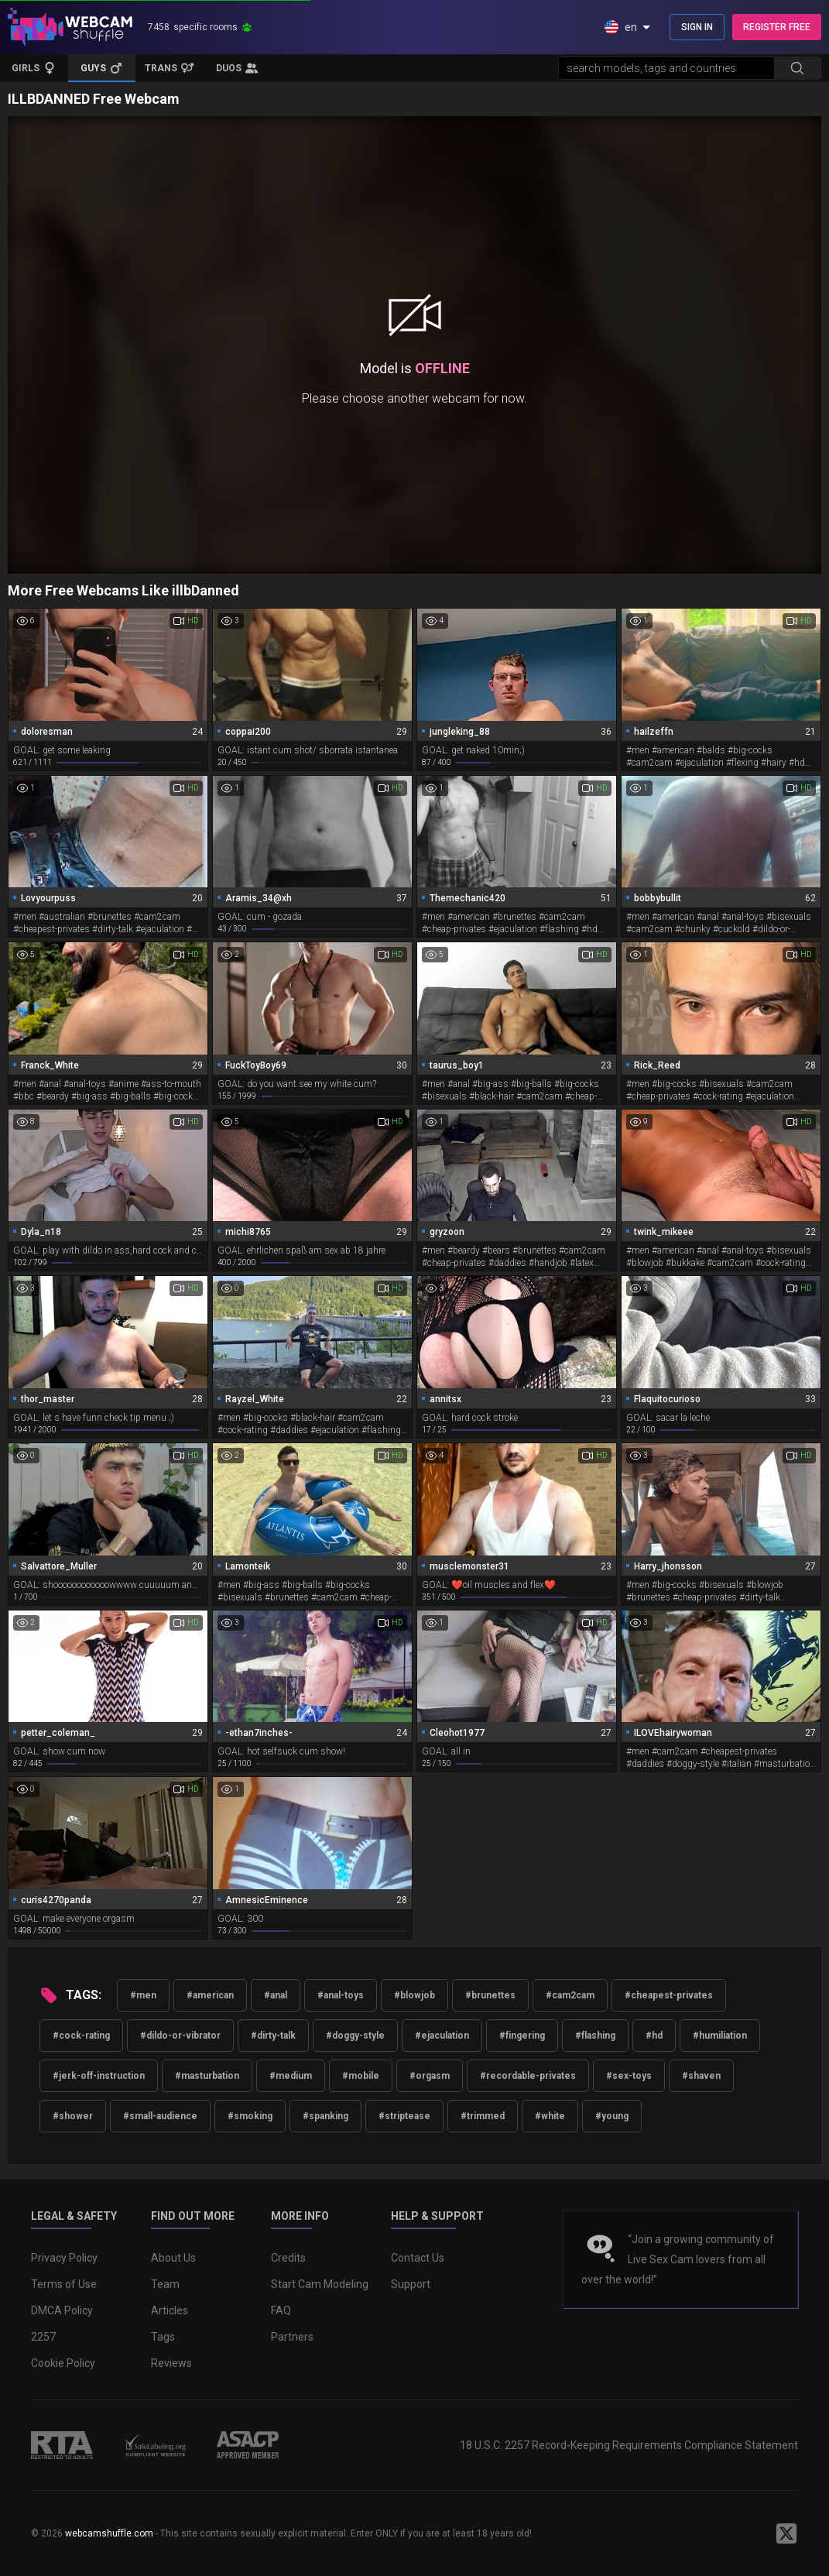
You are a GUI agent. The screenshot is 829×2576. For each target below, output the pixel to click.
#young (612, 2116)
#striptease (404, 2116)
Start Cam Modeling (319, 2284)
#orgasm (429, 2075)
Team (165, 2284)
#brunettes (490, 1995)
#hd (654, 2035)
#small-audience (160, 2116)
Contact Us (417, 2257)
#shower (73, 2116)
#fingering (522, 2035)
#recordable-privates (528, 2075)
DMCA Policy (62, 2310)
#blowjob (414, 1995)
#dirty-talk (273, 2035)
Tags (163, 2336)
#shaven (701, 2075)
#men (143, 1995)
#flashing (595, 2035)
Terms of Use (64, 2284)
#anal (275, 1995)
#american (210, 1995)
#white (550, 2116)
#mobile (360, 2075)
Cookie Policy (63, 2363)
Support (410, 2284)
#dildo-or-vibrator (180, 2035)
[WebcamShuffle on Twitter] (786, 2533)
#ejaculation (442, 2035)
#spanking (325, 2116)
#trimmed (483, 2116)
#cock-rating (81, 2035)
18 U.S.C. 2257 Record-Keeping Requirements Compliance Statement (629, 2445)
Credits (288, 2257)
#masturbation (207, 2075)
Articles (169, 2310)
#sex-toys (629, 2075)
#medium (290, 2075)
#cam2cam (570, 1995)
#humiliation (720, 2035)
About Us (173, 2257)
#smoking (250, 2116)
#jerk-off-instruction (99, 2075)
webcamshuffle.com (109, 2533)
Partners (292, 2336)
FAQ (281, 2310)
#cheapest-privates (669, 1995)
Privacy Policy (64, 2257)
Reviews (171, 2363)
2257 (43, 2336)
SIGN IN (697, 27)
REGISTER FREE (776, 27)
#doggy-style (355, 2035)
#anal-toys (340, 1995)
